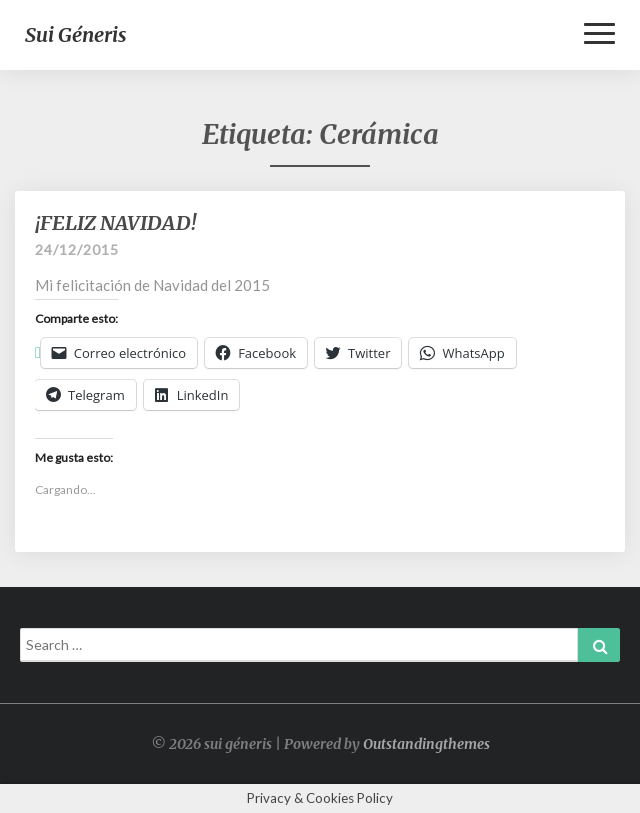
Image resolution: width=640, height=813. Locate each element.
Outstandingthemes (426, 744)
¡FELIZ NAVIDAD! (115, 222)
